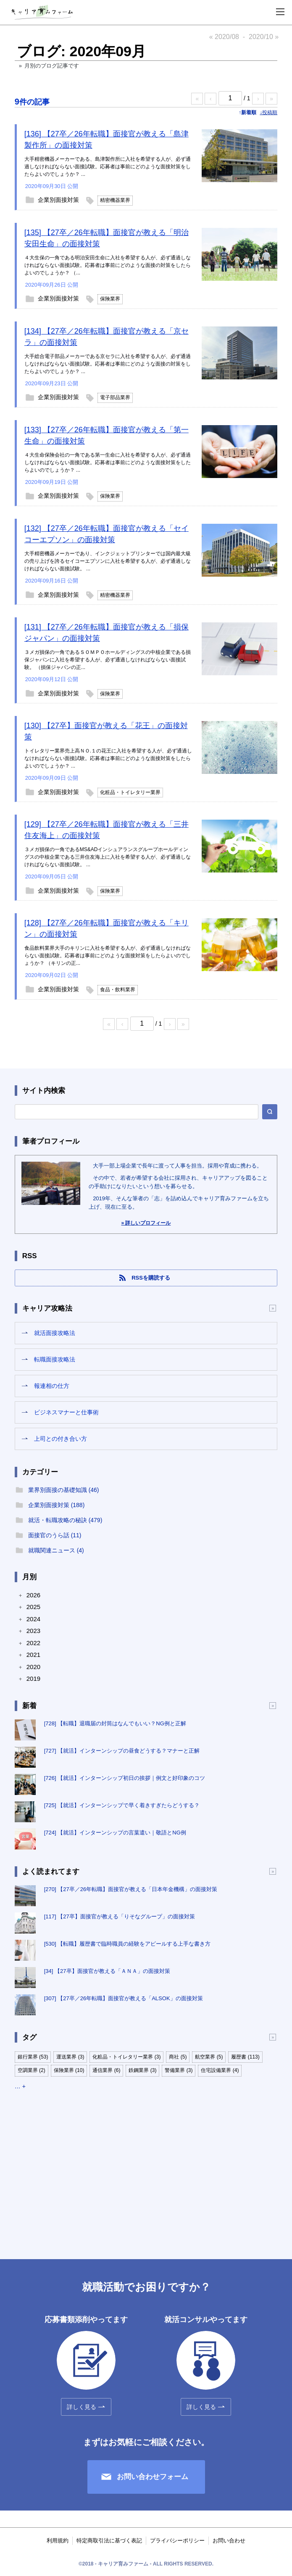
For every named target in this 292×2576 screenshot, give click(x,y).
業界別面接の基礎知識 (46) (63, 1490)
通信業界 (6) (106, 2070)
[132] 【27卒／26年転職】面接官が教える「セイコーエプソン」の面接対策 (106, 534)
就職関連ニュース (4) (56, 1550)
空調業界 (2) (31, 2070)
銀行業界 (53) (33, 2057)
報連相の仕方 (51, 1385)
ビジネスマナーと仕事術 (66, 1412)
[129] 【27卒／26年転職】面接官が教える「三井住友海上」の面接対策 (106, 830)
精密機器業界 (115, 200)
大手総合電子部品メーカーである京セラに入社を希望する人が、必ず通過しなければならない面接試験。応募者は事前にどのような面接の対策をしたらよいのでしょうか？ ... (107, 363)
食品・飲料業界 (117, 990)
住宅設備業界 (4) (220, 2070)
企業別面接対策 (58, 199)
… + (20, 2086)
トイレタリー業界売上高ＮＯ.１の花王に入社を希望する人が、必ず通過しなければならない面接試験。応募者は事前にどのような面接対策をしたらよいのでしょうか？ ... (108, 758)
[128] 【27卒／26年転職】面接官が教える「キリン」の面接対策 (106, 928)
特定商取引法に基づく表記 (109, 2540)
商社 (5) (178, 2057)
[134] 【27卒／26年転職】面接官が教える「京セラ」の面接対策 (106, 337)
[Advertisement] (146, 2167)
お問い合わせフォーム (152, 2477)
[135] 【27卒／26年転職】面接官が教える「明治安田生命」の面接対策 (106, 238)
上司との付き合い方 (60, 1438)
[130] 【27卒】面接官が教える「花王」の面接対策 (106, 731)
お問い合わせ (229, 2540)
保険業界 (110, 299)
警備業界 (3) (178, 2070)
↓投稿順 (268, 112)
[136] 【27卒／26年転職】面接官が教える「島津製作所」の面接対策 (106, 139)
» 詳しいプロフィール (146, 1223)
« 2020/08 (224, 36)
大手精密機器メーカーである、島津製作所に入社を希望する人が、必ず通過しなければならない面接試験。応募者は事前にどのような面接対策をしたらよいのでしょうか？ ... (107, 166)
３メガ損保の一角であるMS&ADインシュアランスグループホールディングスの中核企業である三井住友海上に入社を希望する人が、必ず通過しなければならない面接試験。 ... (107, 856)
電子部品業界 (115, 397)
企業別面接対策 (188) (56, 1505)
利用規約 (57, 2540)
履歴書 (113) (245, 2057)
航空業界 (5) (209, 2057)
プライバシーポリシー (177, 2540)
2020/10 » (264, 36)
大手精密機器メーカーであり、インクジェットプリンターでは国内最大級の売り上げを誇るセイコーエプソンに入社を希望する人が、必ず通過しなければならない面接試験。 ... (107, 561)
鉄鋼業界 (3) (142, 2070)
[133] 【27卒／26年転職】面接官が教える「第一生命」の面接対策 (106, 435)
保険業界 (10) (69, 2070)
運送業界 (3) (70, 2057)
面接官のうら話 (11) (55, 1535)
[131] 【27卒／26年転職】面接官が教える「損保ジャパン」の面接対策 (106, 633)
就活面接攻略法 (54, 1333)
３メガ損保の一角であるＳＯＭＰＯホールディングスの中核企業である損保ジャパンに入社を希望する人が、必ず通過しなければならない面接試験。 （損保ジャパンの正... (107, 659)
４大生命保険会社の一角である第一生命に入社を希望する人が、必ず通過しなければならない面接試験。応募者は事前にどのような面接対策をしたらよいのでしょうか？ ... (107, 462)
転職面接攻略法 (54, 1359)
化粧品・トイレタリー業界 (130, 792)
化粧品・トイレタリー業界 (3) (126, 2057)
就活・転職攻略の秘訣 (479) (65, 1520)
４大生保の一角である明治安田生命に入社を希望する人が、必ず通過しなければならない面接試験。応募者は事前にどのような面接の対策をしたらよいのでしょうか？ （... (107, 265)
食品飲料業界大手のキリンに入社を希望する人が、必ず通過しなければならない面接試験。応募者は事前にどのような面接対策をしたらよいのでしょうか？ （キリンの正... (107, 955)
